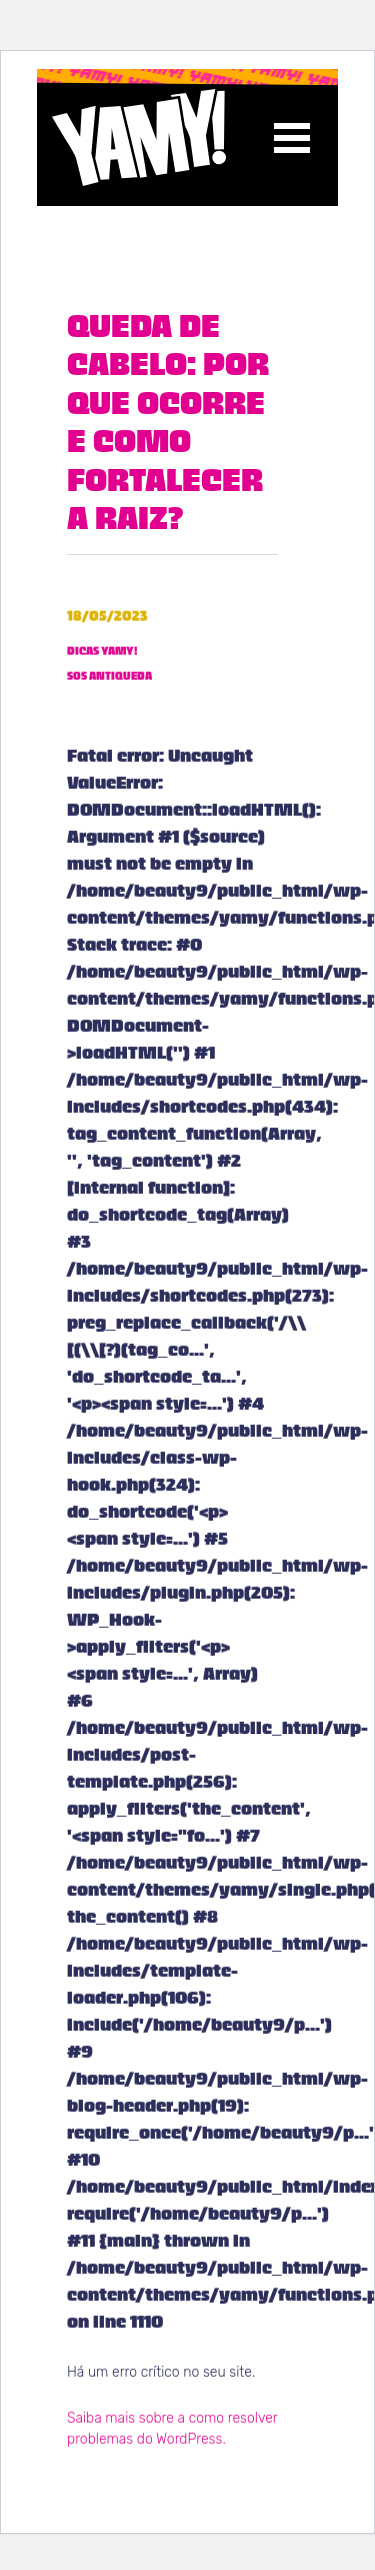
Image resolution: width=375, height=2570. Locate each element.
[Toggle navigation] (292, 138)
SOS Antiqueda (109, 680)
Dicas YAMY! (102, 656)
